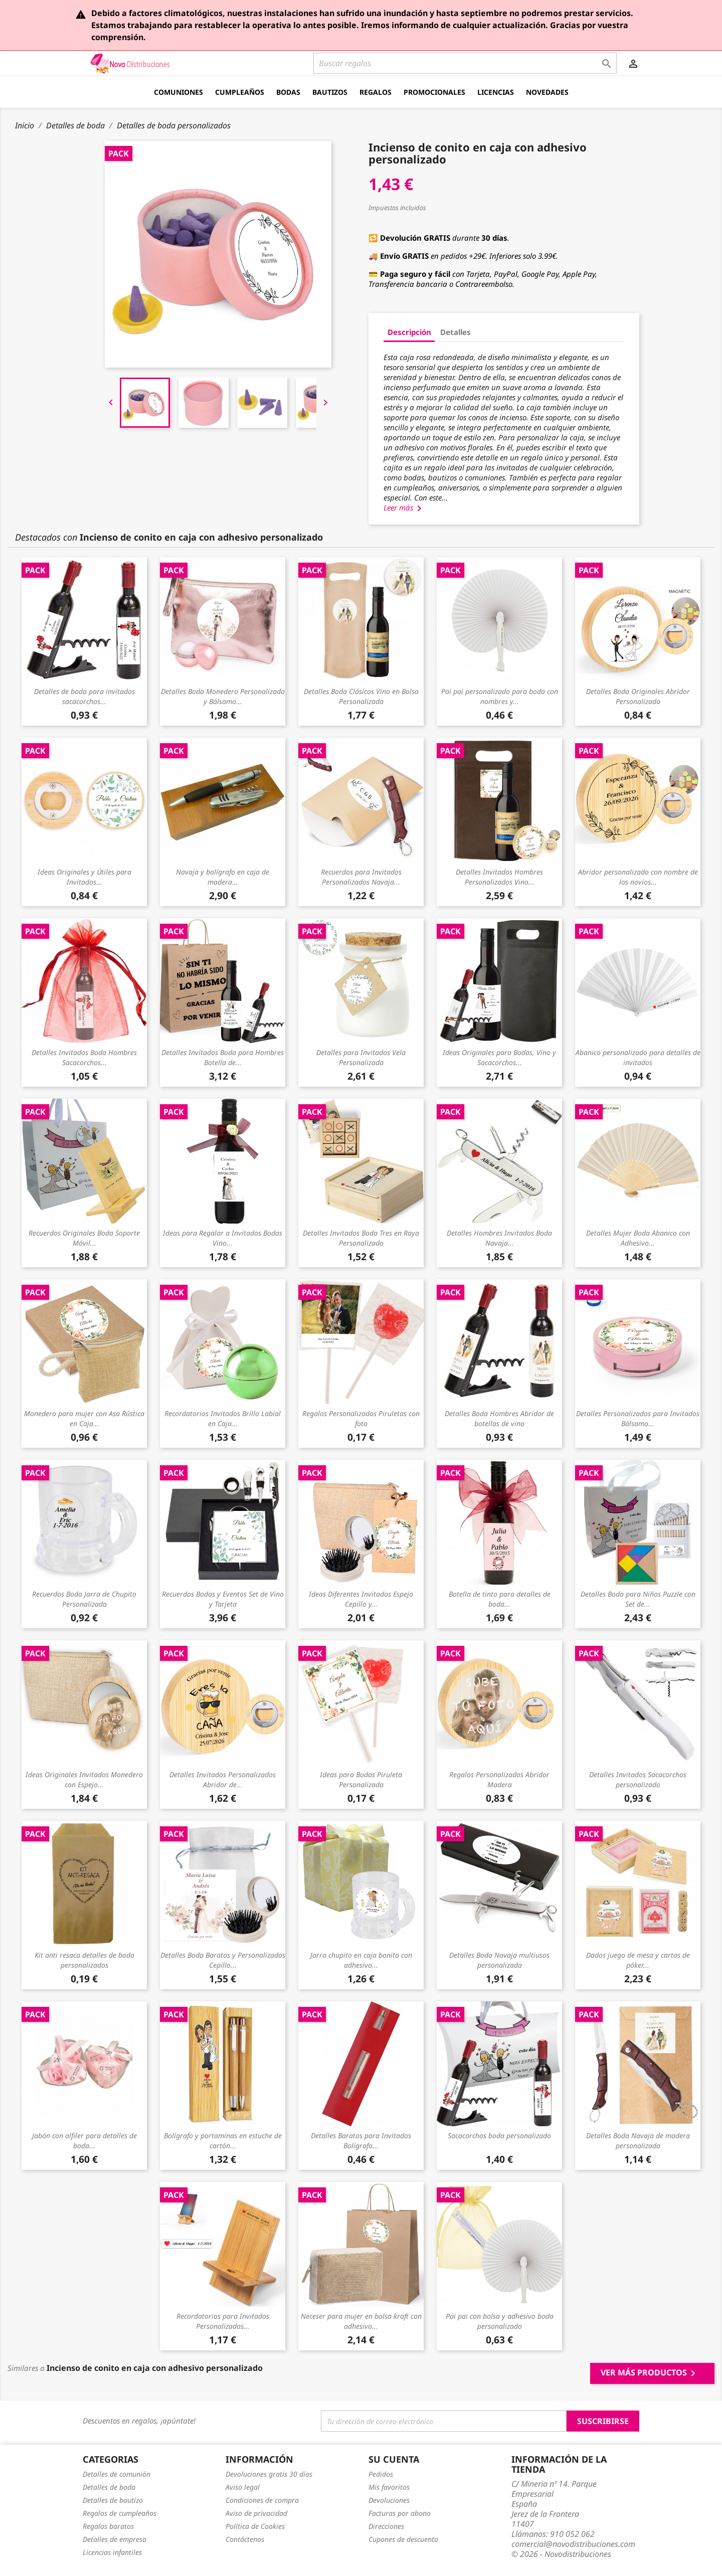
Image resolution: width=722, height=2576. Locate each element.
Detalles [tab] (455, 332)
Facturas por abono (400, 2513)
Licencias (495, 92)
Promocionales (434, 92)
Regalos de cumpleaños (119, 2513)
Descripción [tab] (409, 332)
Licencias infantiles (112, 2552)
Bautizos (329, 92)
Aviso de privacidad (256, 2513)
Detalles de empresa (114, 2539)
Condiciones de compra (262, 2500)
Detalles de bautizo (113, 2500)
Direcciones (386, 2526)
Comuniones (178, 92)
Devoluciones (389, 2500)
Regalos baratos (108, 2526)
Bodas (288, 92)
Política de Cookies (255, 2526)
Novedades (547, 92)
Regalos (375, 92)
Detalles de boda (109, 2487)
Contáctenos (245, 2539)
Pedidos (381, 2474)
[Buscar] (465, 63)
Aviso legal (243, 2487)
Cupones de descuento (403, 2539)
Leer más (404, 507)
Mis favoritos (389, 2487)
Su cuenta (394, 2459)
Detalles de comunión (116, 2474)
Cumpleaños (239, 92)
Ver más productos (650, 2373)
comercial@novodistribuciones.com (573, 2543)
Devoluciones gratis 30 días (269, 2474)
